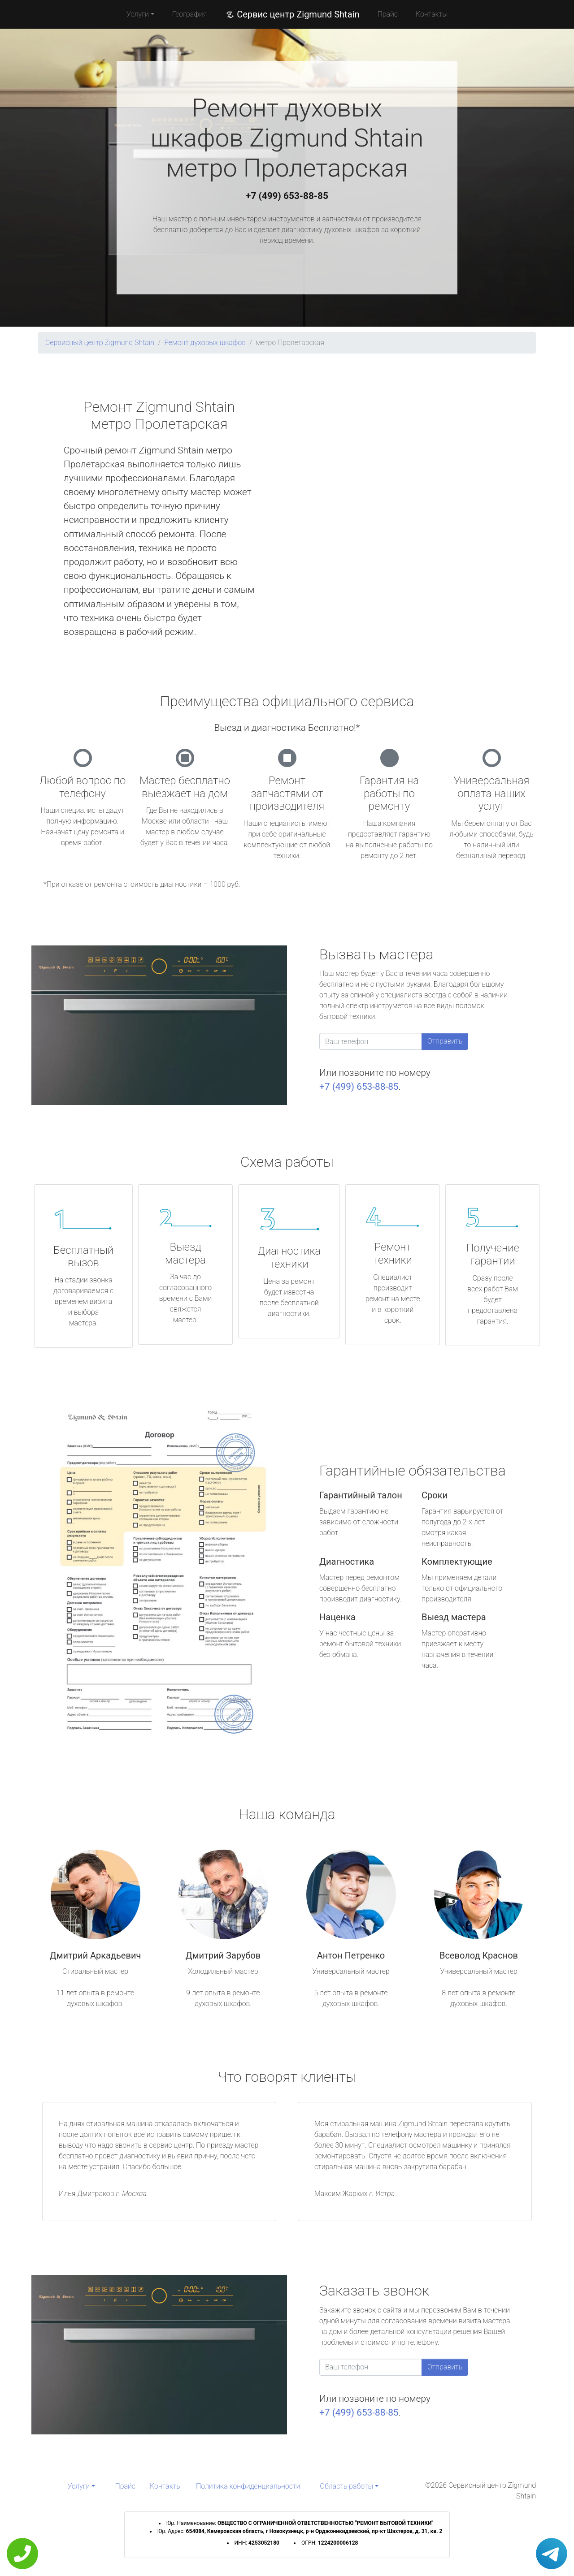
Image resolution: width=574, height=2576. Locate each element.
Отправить (444, 1041)
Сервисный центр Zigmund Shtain (99, 342)
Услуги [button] (137, 14)
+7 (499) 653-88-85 (287, 195)
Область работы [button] (346, 2486)
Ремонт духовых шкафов (205, 342)
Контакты (432, 14)
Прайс (387, 14)
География (189, 14)
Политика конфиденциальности (248, 2486)
